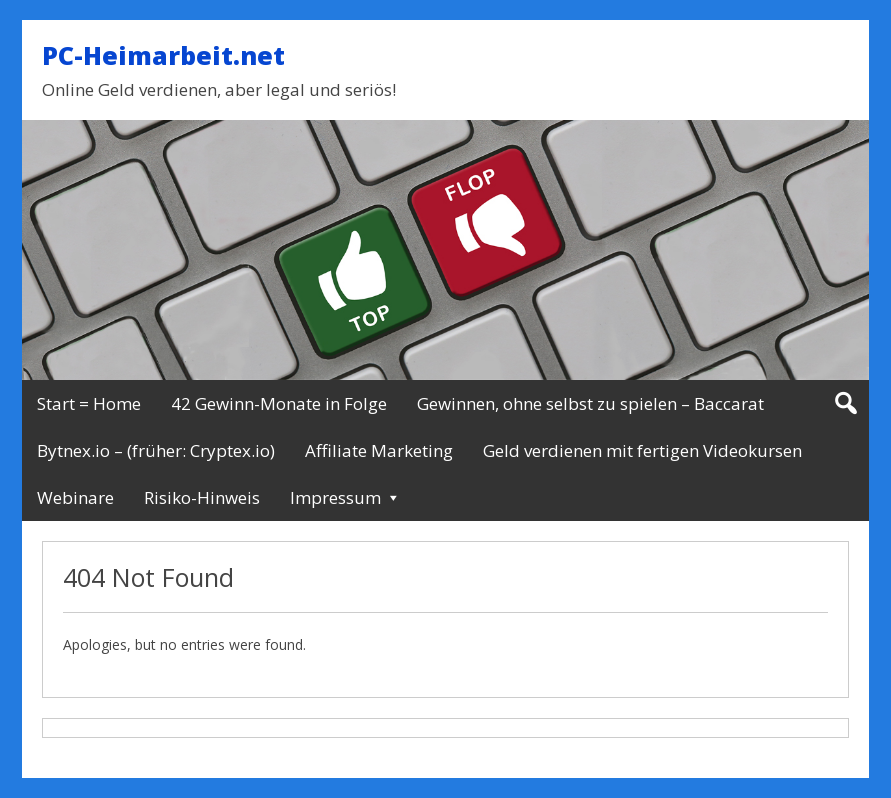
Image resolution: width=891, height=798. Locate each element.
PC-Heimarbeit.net (163, 55)
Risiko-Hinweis (202, 497)
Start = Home (89, 403)
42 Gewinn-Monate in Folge (279, 403)
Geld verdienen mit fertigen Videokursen (642, 450)
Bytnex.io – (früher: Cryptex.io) (156, 450)
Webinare (75, 497)
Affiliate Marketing (379, 450)
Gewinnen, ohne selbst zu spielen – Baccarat (590, 403)
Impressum (335, 497)
